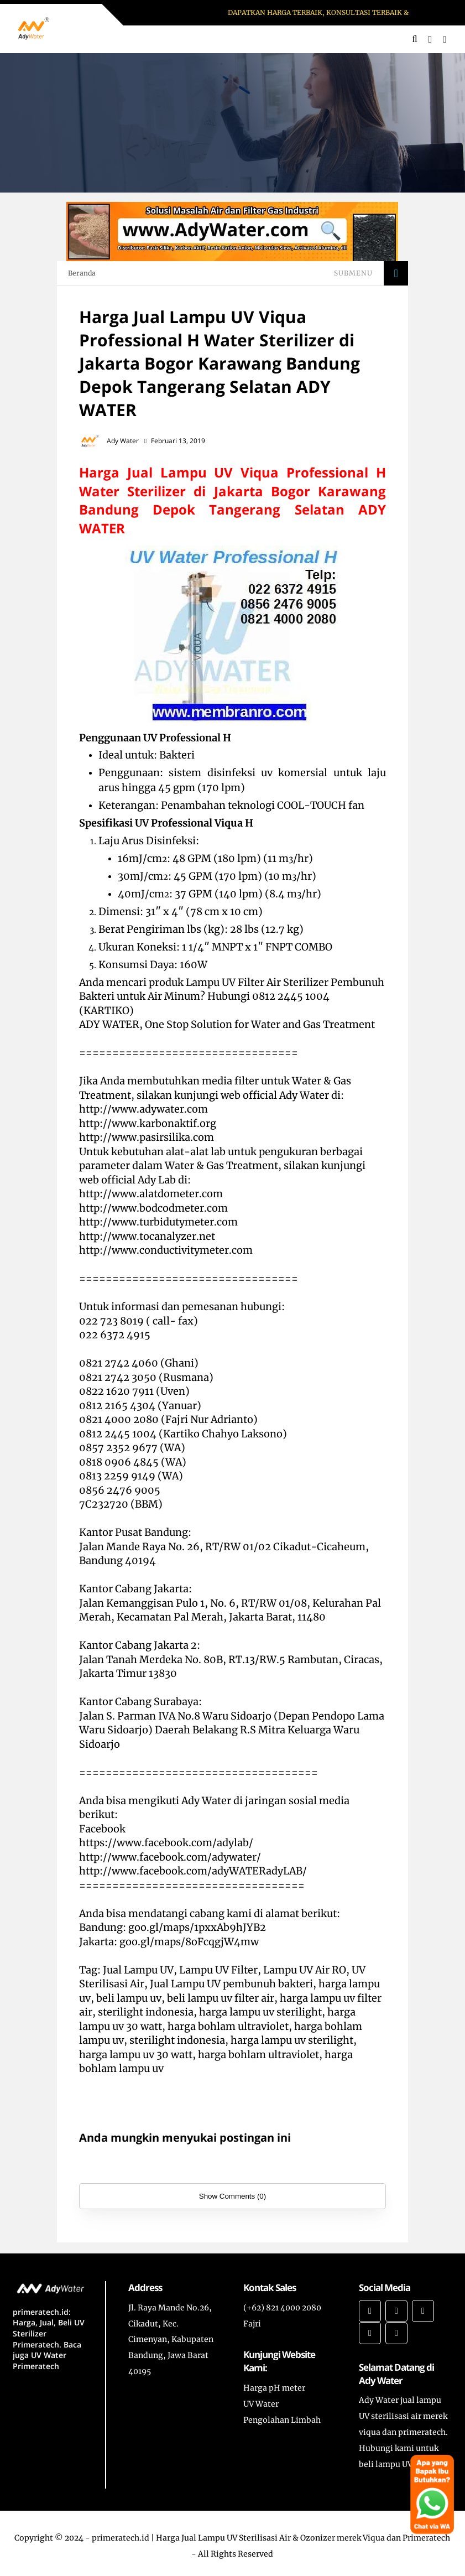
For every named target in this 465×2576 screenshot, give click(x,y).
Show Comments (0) (232, 2196)
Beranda (82, 273)
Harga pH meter (274, 2388)
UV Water (261, 2404)
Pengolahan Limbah (282, 2420)
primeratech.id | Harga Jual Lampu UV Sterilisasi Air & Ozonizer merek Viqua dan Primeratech (271, 2538)
